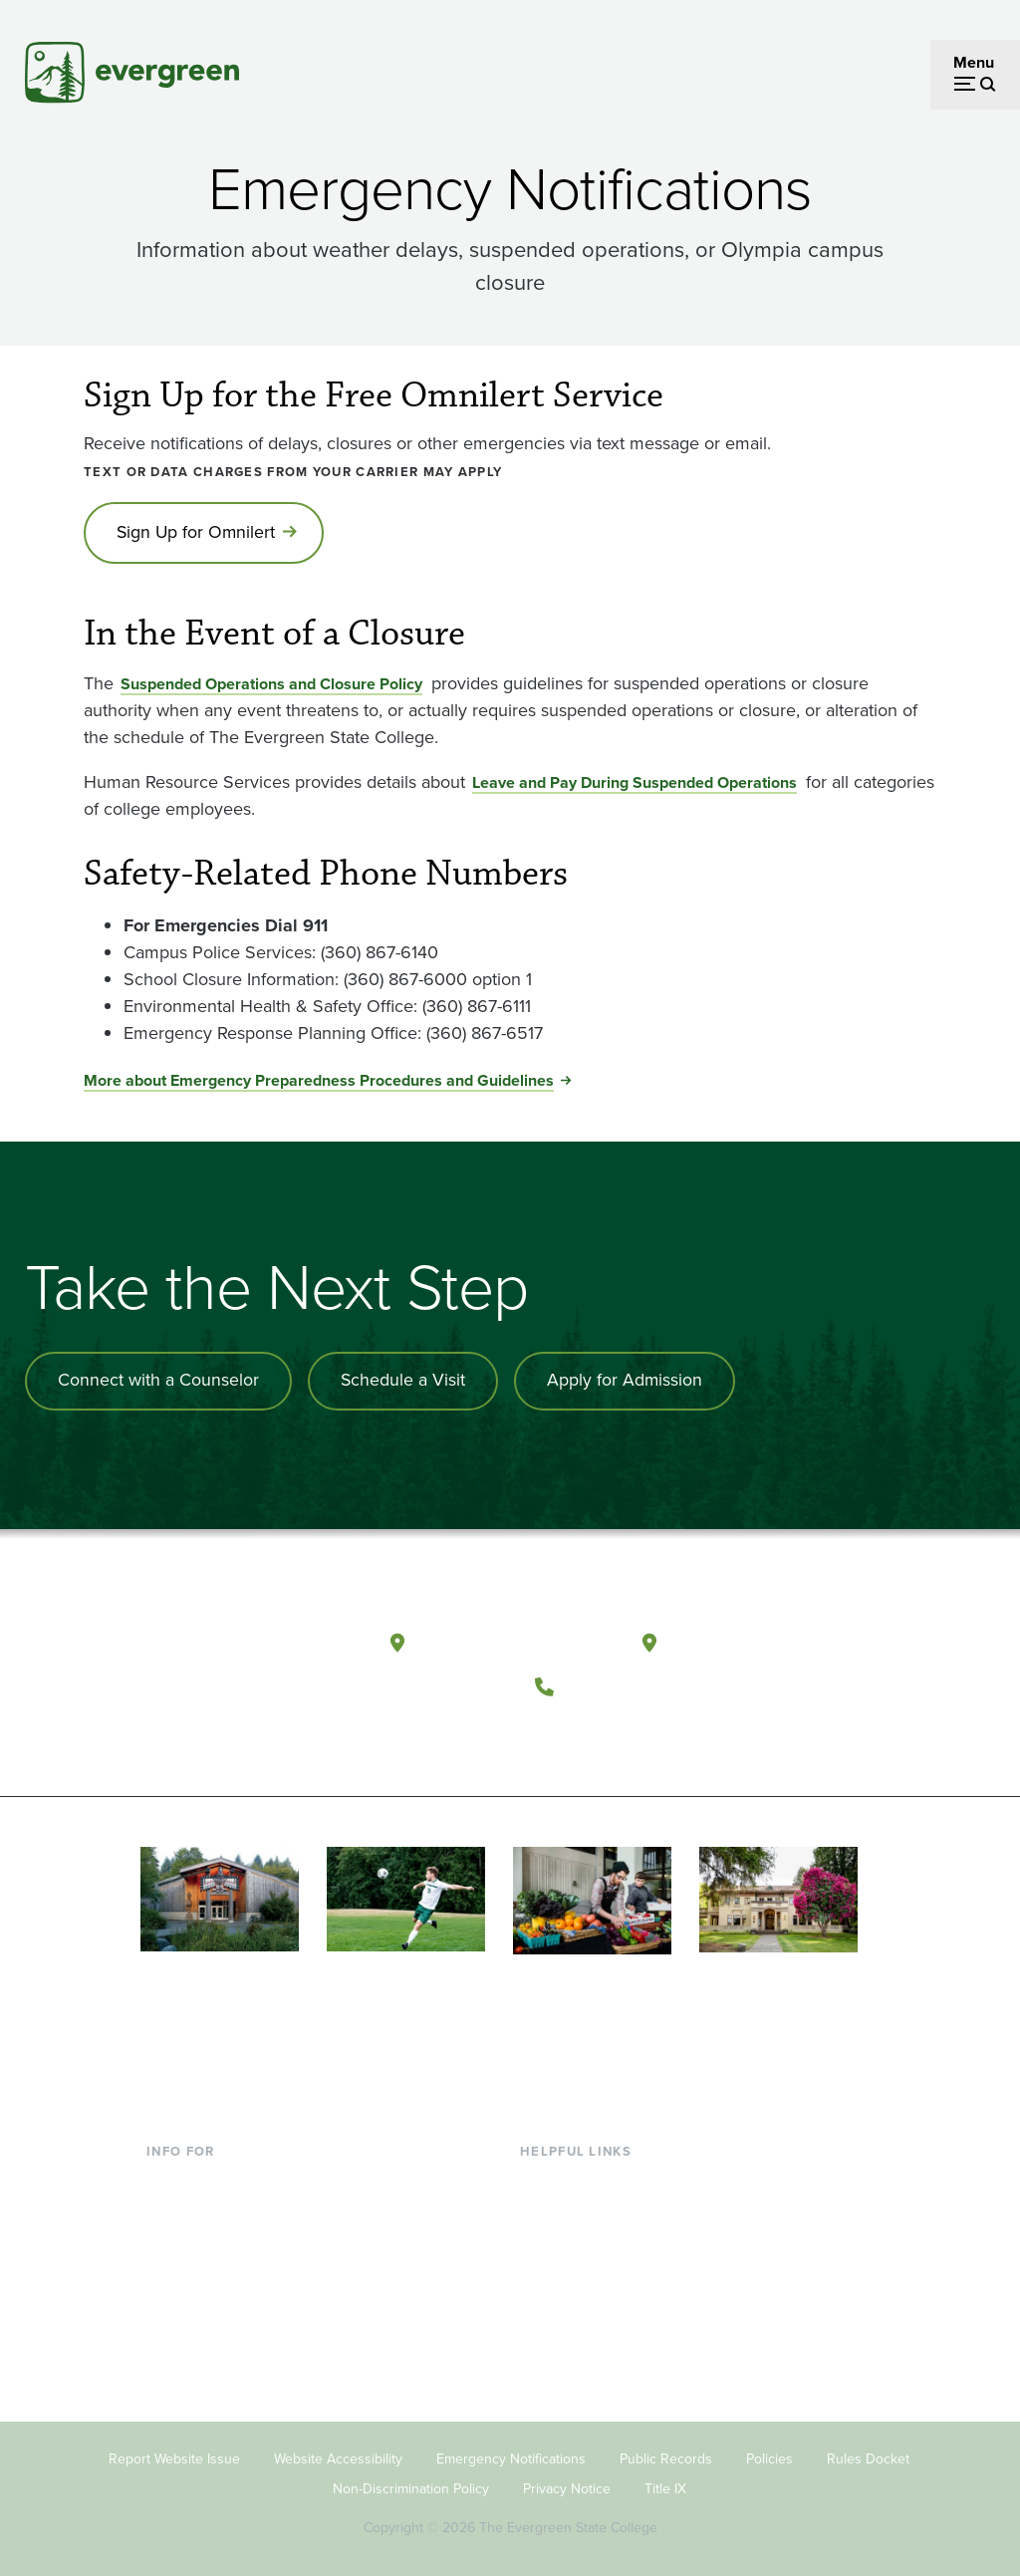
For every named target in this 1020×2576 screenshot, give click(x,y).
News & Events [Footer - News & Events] (572, 2337)
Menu (973, 62)
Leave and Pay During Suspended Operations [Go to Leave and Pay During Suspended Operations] (634, 783)
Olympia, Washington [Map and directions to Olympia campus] (514, 1640)
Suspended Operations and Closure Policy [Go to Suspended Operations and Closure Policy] (271, 684)
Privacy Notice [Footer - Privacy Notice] (567, 2482)
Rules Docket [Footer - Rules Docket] (868, 2453)
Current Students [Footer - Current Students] (205, 2176)
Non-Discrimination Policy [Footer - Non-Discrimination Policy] (411, 2482)
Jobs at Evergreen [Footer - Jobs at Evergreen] (582, 2369)
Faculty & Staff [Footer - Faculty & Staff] (196, 2272)
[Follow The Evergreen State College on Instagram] (641, 1732)
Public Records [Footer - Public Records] (666, 2453)
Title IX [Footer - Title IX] (665, 2482)
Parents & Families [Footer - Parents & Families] (210, 2240)
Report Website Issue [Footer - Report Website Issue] (174, 2453)
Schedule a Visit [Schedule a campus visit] (405, 1382)
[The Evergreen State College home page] (250, 1645)
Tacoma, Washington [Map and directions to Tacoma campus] (763, 1640)
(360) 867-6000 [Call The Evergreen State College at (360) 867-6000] (638, 1683)
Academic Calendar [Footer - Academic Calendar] (588, 2304)
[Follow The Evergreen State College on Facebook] (559, 1732)
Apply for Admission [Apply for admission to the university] (629, 1382)
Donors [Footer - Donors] (171, 2304)
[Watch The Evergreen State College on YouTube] (600, 1732)
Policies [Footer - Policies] (769, 2453)
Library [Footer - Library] (543, 2176)
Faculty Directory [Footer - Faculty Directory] (579, 2207)
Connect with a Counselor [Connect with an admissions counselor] (159, 1382)
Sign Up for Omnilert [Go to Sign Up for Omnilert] (198, 533)
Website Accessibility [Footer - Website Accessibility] (338, 2453)
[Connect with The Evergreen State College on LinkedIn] (681, 1732)
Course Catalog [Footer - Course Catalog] (574, 2272)
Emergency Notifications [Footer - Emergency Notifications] (511, 2453)
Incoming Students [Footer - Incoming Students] (211, 2207)
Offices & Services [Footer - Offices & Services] (582, 2240)
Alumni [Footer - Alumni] (171, 2337)
